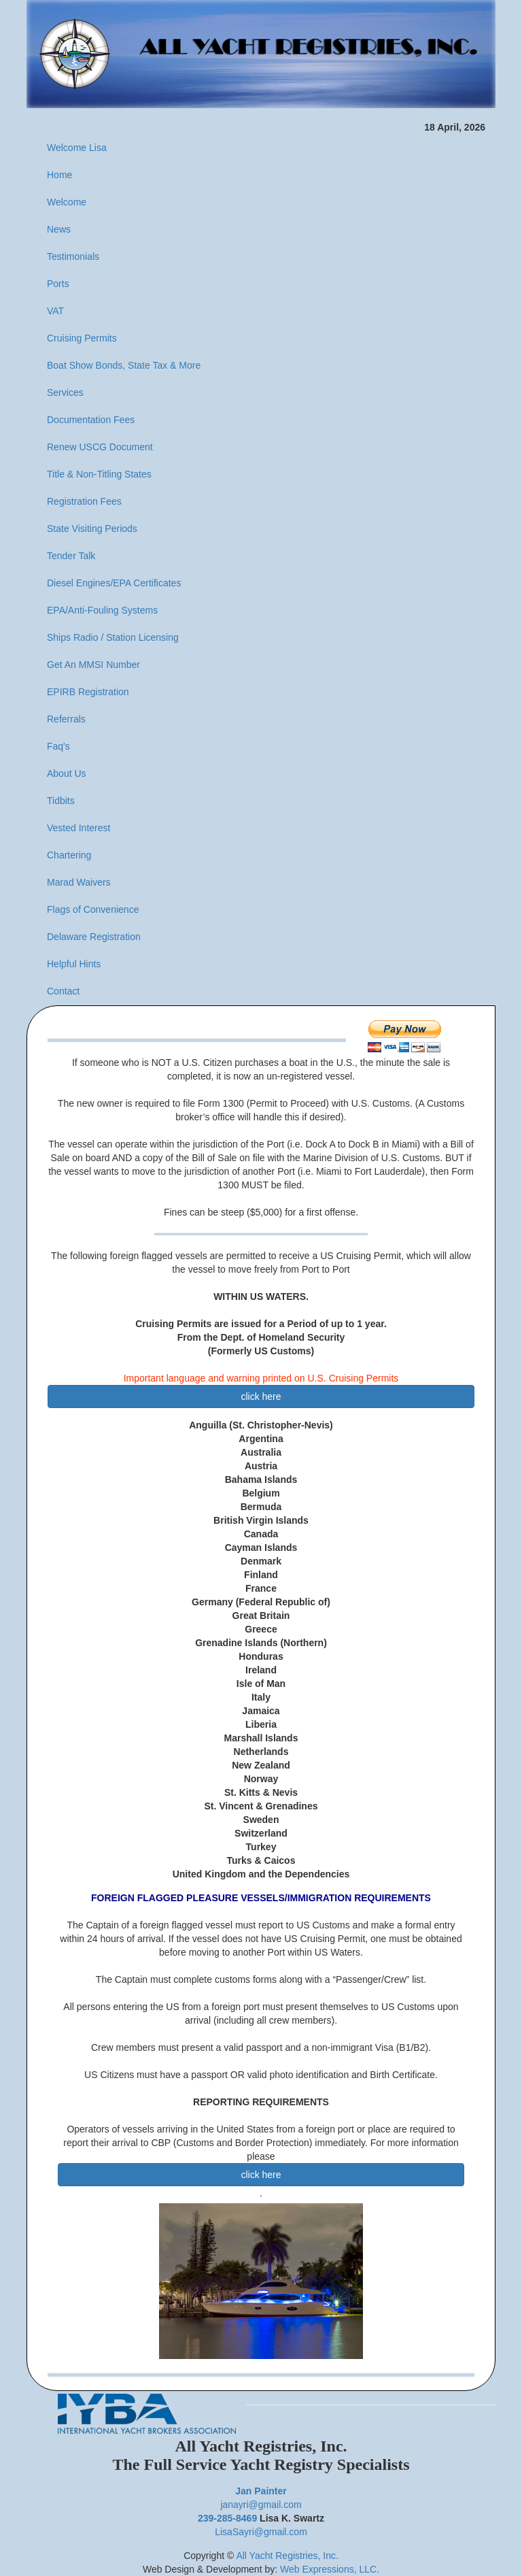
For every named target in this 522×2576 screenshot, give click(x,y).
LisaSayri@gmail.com (261, 2531)
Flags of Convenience (93, 909)
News (59, 229)
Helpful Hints (74, 963)
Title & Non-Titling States (99, 474)
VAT (55, 310)
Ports (58, 283)
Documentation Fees (91, 419)
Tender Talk (71, 555)
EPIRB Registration (88, 691)
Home (59, 174)
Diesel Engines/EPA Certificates (114, 583)
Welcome (66, 202)
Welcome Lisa (77, 147)
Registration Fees (84, 501)
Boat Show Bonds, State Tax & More (124, 365)
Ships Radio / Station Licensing (113, 637)
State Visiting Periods (92, 528)
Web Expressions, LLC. (329, 2569)
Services (65, 392)
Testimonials (73, 256)
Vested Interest (78, 827)
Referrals (66, 719)
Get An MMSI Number (93, 664)
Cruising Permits (82, 338)
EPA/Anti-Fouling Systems (102, 610)
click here (261, 1396)
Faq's (58, 746)
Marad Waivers (79, 882)
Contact (63, 991)
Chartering (69, 855)
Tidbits (61, 800)
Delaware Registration (94, 936)
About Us (66, 773)
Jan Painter (260, 2491)
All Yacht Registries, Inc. (287, 2555)
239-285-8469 (227, 2518)
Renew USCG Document (100, 446)
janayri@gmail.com (260, 2504)
